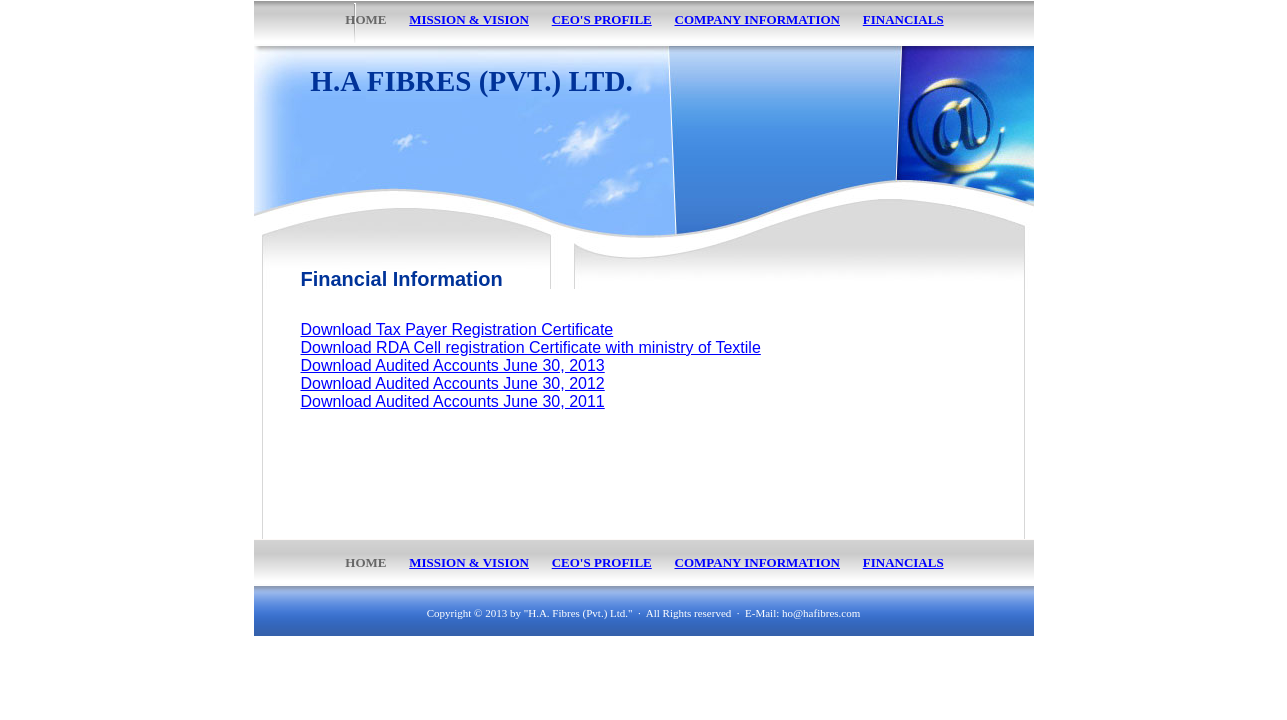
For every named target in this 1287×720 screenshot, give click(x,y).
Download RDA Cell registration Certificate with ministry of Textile (531, 347)
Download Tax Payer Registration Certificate (457, 329)
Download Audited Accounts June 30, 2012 (453, 383)
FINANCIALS (903, 562)
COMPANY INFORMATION (758, 562)
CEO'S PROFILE (602, 562)
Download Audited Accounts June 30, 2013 (453, 365)
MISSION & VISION (469, 562)
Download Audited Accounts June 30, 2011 (453, 401)
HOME (365, 562)
